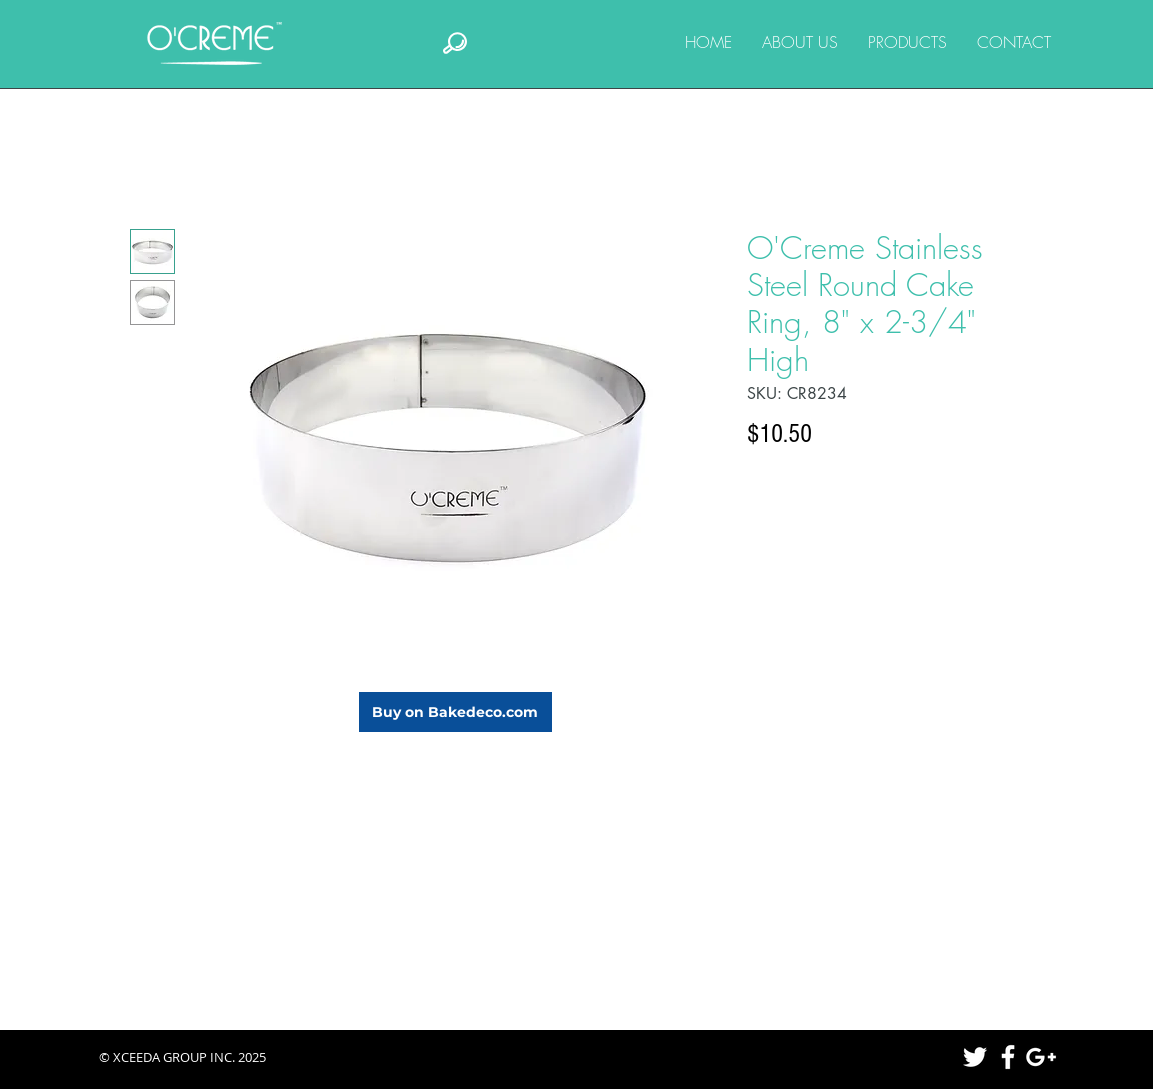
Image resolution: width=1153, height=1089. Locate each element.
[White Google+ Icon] (1041, 1057)
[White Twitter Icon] (975, 1057)
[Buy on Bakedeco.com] (455, 712)
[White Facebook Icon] (1008, 1057)
